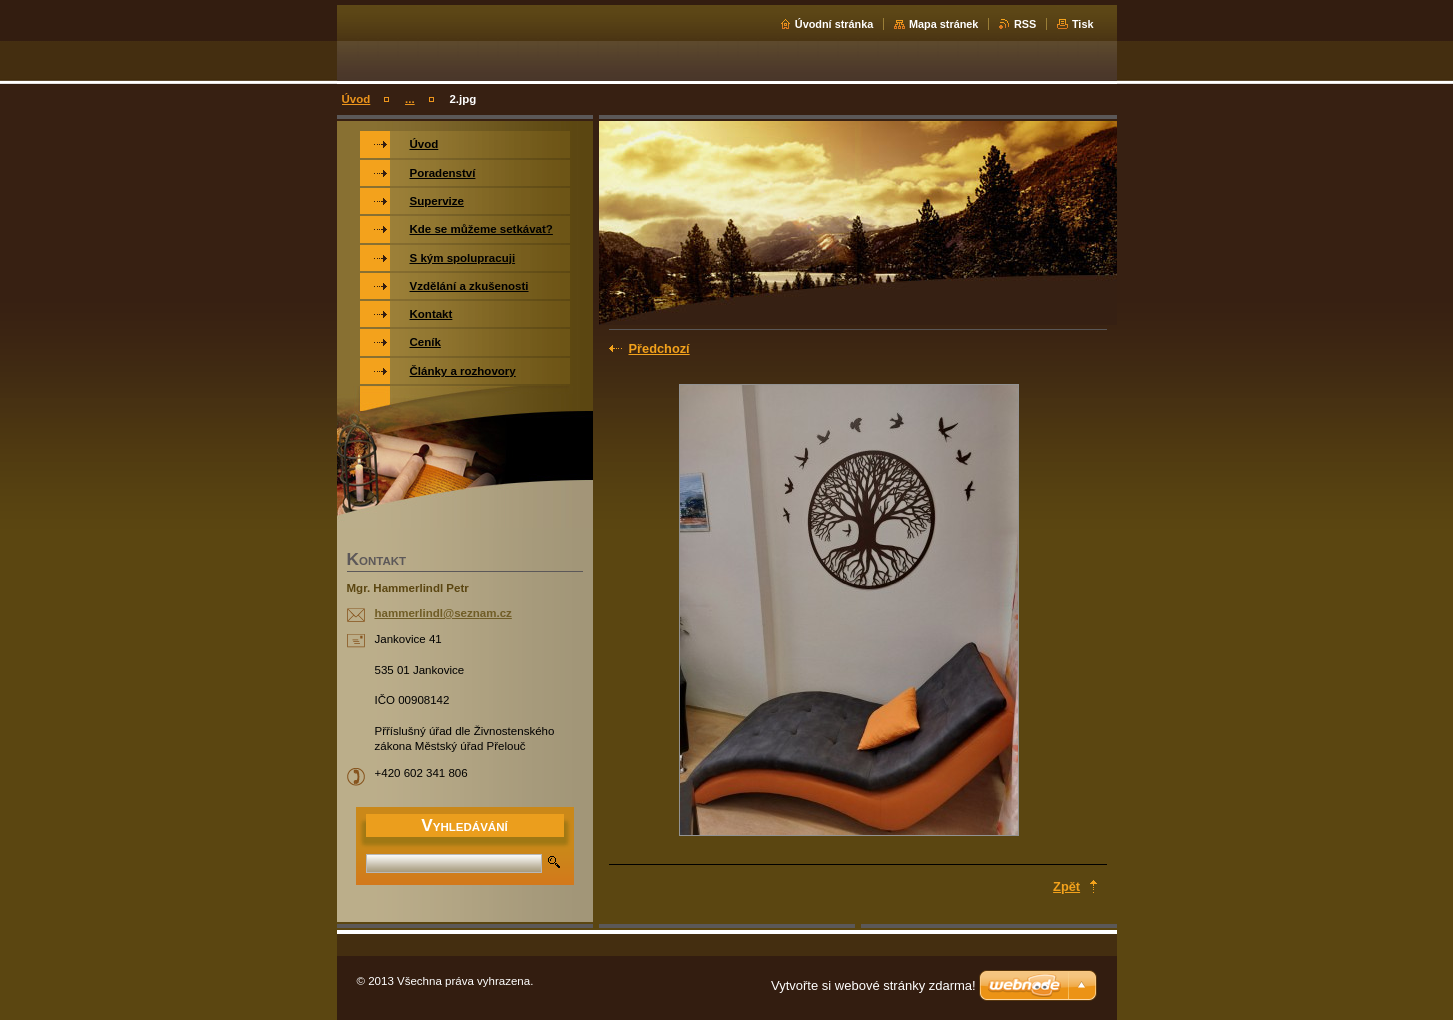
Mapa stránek (944, 24)
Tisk (1083, 24)
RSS (1025, 24)
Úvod (356, 99)
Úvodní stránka (834, 24)
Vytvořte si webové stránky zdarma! (873, 985)
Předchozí (659, 348)
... (410, 99)
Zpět (1066, 886)
